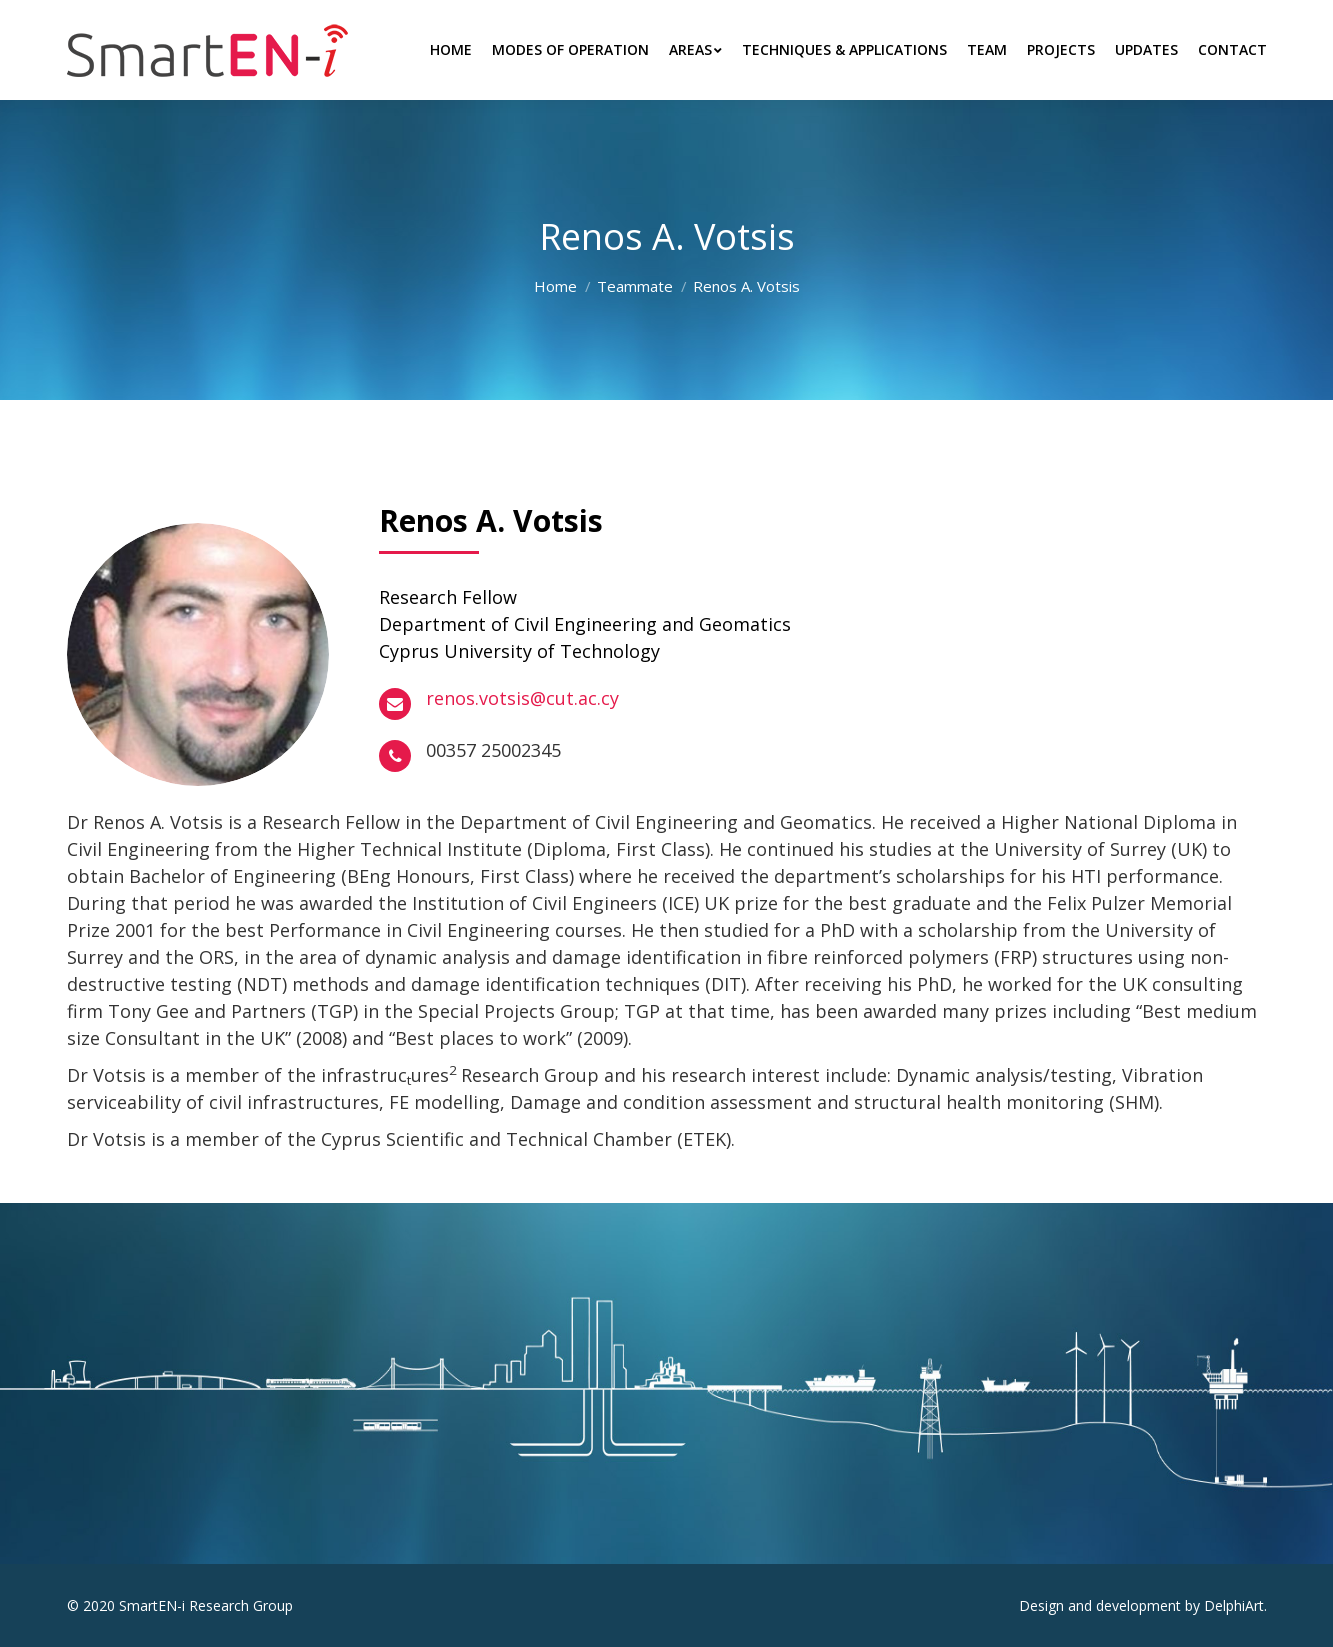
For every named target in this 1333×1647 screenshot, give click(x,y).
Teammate (635, 286)
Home (555, 286)
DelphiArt (1234, 1605)
